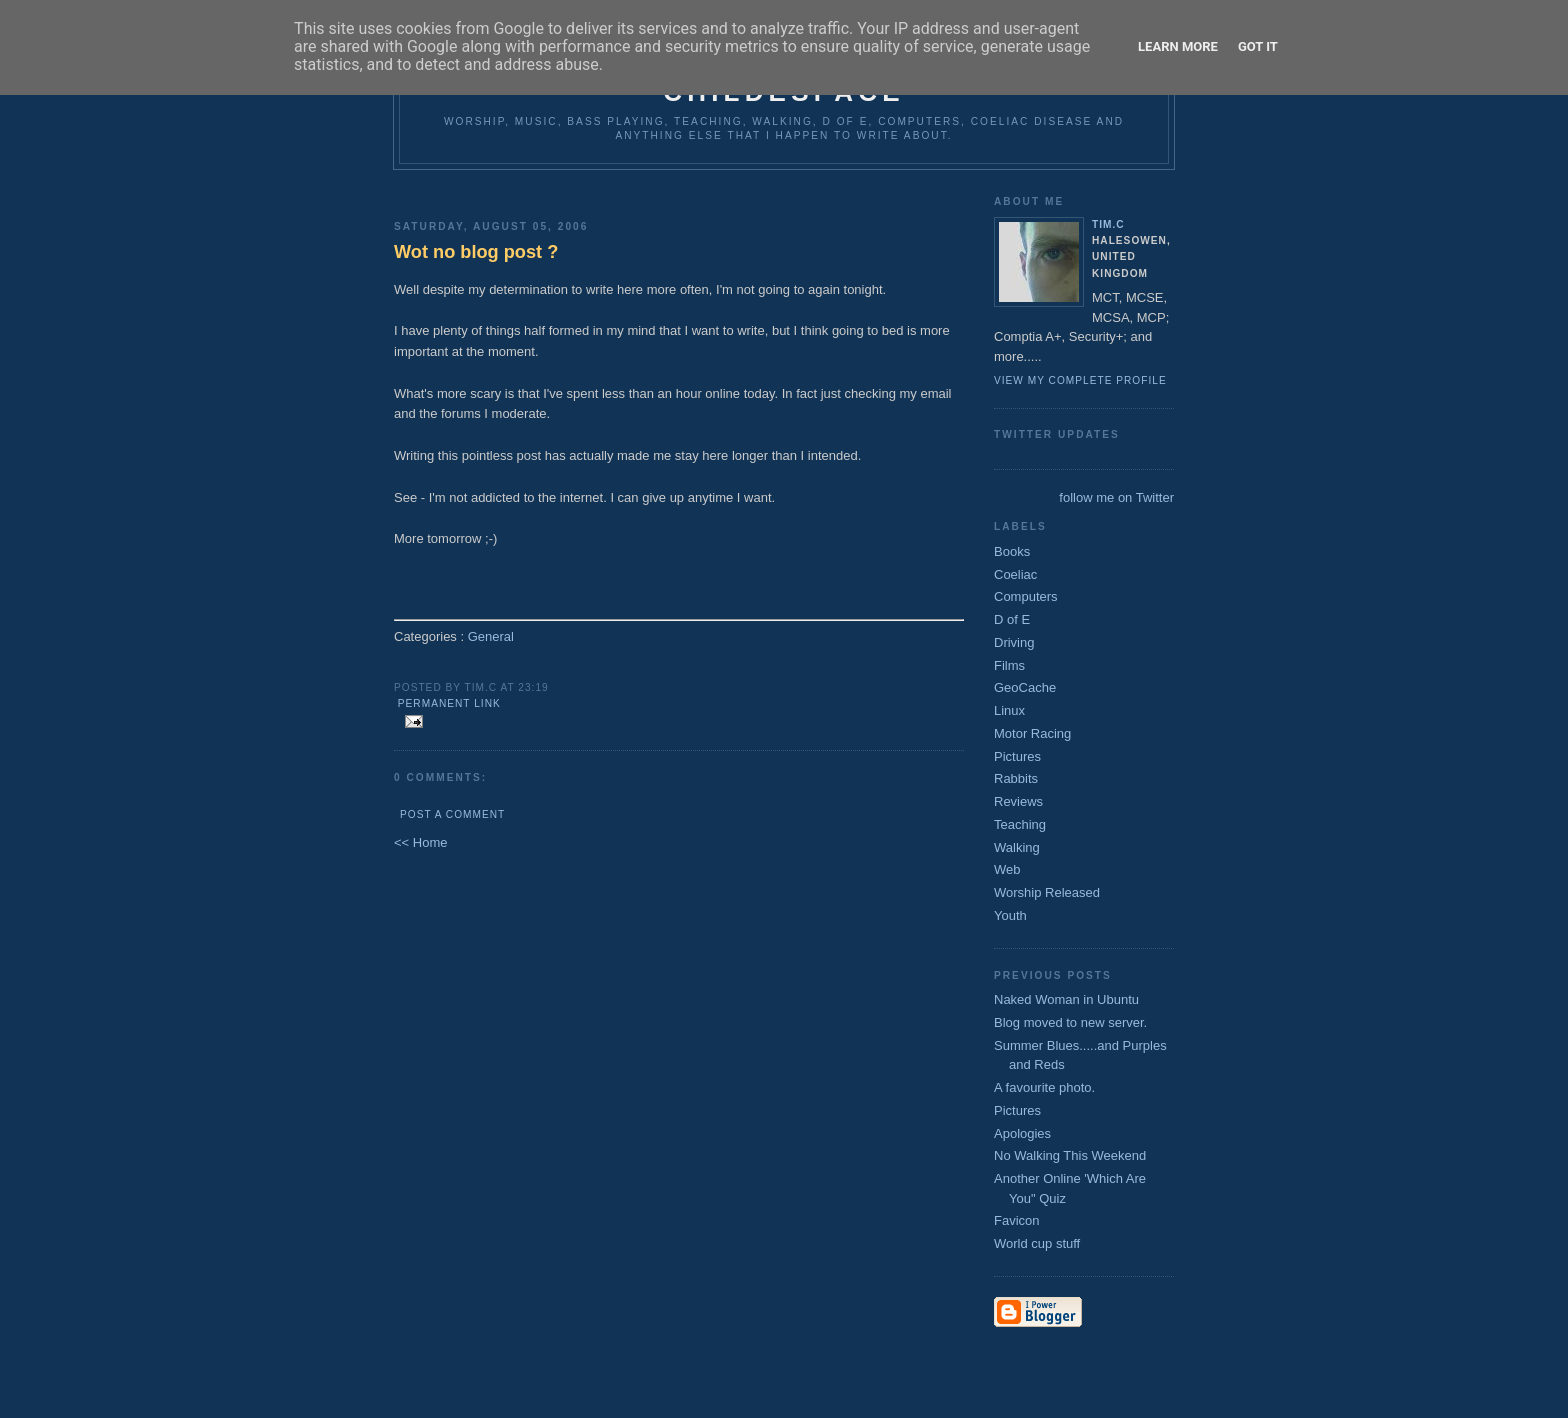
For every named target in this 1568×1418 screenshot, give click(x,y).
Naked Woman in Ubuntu (1066, 999)
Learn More (1178, 46)
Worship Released (1047, 892)
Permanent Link (449, 703)
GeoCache (1025, 687)
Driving (1014, 642)
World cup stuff (1037, 1243)
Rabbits (1016, 778)
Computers (1026, 596)
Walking (1017, 847)
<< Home (420, 842)
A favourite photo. (1044, 1087)
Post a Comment (452, 814)
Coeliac (1015, 574)
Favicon (1017, 1220)
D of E (1012, 619)
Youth (1010, 915)
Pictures (1017, 756)
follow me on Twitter (1116, 497)
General (491, 636)
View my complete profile (1080, 380)
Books (1012, 551)
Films (1009, 665)
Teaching (1020, 824)
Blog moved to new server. (1070, 1022)
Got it (1258, 46)
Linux (1009, 710)
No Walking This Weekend (1070, 1155)
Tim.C (1108, 224)
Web (1007, 869)
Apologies (1022, 1133)
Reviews (1018, 801)
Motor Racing (1032, 733)
